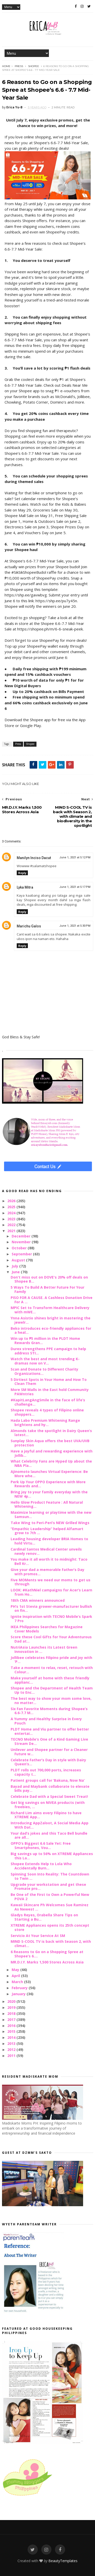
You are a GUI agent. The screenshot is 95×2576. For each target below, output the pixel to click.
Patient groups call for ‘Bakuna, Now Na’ (48, 1780)
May (16, 1969)
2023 (11, 1219)
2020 (11, 2001)
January (19, 1993)
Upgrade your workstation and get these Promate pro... (48, 1886)
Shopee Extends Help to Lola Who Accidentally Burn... (41, 1865)
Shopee (33, 66)
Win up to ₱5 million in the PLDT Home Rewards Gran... (45, 1340)
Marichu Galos (29, 926)
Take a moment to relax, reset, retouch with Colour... (52, 1669)
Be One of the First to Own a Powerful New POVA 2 (50, 1896)
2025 (11, 1206)
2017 (11, 2019)
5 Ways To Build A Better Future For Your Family (47, 1289)
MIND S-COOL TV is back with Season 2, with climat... (51, 1943)
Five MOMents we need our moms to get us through (50, 1582)
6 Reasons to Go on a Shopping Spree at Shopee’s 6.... (47, 1953)
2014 (11, 2037)
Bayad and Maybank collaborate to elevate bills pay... (50, 1788)
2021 (11, 1230)
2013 (11, 2043)
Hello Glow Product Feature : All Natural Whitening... (47, 1504)
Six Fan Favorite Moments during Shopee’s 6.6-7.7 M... (49, 1710)
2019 (11, 2007)
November (22, 1241)
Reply (22, 873)
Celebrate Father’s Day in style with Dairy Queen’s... (48, 1762)
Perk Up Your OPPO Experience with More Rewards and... (48, 1484)
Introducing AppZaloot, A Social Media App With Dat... (49, 1825)
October (20, 1248)
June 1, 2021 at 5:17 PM (74, 887)
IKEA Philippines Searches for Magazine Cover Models (47, 1628)
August (19, 1260)
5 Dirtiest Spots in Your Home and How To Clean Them (49, 1381)
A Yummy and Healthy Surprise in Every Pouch (46, 1720)
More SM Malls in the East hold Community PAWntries (50, 1391)
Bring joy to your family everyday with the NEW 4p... (49, 1494)
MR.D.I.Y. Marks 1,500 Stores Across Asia (47, 1962)
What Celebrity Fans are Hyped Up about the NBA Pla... (51, 1463)
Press (19, 66)
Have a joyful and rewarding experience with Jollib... (51, 1453)
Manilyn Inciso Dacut (34, 858)
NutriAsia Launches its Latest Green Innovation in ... (44, 1649)
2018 (11, 2013)
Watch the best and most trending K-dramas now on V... (45, 1361)
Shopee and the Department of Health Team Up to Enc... (52, 1690)
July (15, 1266)
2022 (11, 1224)
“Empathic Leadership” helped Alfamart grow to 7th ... (47, 1530)
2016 (11, 2025)
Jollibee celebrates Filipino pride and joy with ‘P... (51, 1659)
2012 (11, 2049)
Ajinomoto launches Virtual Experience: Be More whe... (49, 1473)
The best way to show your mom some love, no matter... (51, 1700)
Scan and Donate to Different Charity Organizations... (44, 1371)
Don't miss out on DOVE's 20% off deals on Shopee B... (49, 1279)
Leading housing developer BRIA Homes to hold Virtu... (49, 1540)
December (21, 1236)
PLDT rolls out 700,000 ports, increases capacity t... (46, 1772)
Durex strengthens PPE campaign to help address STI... (48, 1350)
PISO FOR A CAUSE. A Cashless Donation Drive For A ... (51, 1299)
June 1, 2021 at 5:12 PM (74, 857)
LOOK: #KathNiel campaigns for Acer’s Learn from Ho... (51, 1592)
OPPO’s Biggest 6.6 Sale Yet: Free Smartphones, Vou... (41, 1845)
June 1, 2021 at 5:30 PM (74, 925)
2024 (11, 1212)
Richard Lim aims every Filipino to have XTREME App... (46, 1815)
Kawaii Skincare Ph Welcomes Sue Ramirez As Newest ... (49, 1907)
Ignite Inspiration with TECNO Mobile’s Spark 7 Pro (51, 1618)
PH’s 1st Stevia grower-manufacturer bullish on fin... (51, 1608)
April (16, 1975)
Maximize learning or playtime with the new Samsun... (51, 1514)
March (18, 1981)
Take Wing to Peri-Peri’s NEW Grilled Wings (50, 1522)
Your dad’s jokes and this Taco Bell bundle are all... (49, 1835)
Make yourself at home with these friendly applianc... (50, 1680)
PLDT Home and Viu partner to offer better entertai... (50, 1731)
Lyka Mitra (25, 887)
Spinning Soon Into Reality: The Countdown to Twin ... (50, 1876)
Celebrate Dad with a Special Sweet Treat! (49, 1796)
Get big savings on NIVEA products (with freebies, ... (48, 1804)
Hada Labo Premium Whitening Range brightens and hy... (45, 1422)
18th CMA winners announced (38, 1600)
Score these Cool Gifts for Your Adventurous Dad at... (51, 1639)
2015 (11, 2031)
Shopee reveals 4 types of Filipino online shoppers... (47, 1412)
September (22, 1254)
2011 (11, 2055)
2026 (11, 1200)
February (20, 1987)
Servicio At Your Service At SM (38, 1935)
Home (6, 66)
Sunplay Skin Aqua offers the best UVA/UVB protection (50, 1442)
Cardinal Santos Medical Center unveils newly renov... (46, 1551)
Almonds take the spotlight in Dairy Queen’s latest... (51, 1432)
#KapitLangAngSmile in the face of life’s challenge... (48, 1402)
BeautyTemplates (63, 2560)
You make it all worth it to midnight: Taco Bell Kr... (49, 1561)
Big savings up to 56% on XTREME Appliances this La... (52, 1855)
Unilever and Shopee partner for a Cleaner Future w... (49, 1751)
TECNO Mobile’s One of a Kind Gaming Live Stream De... (49, 1741)
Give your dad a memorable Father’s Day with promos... (47, 1571)
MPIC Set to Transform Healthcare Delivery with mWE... (50, 1309)
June (16, 1271)
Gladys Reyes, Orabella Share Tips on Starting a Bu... (44, 1917)
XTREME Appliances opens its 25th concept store (50, 1927)
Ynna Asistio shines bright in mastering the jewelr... (50, 1320)
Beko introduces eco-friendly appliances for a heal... (51, 1330)
